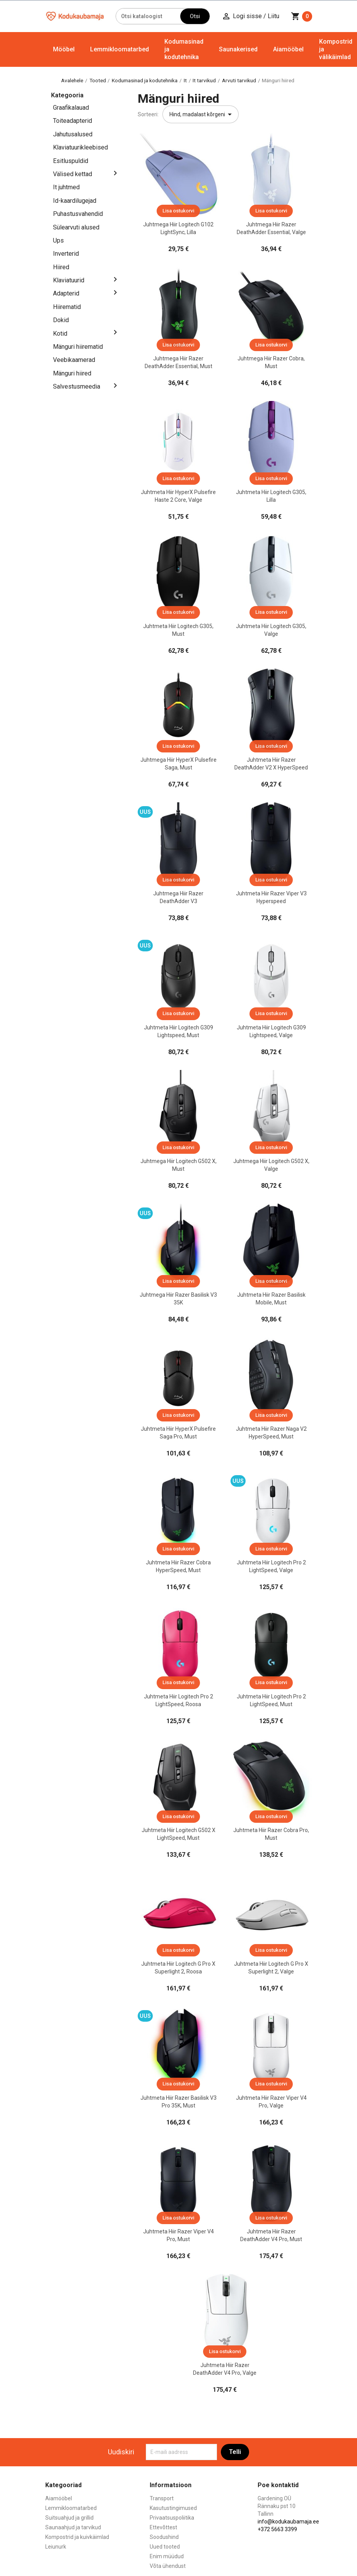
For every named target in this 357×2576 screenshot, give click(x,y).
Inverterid (66, 253)
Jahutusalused (72, 134)
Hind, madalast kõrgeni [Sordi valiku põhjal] (201, 114)
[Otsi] (148, 16)
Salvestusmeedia (76, 386)
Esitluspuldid (70, 161)
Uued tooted (165, 2547)
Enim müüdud (167, 2556)
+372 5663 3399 (277, 2529)
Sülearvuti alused (76, 227)
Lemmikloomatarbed (119, 49)
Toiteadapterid (72, 120)
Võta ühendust (168, 2566)
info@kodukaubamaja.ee (288, 2521)
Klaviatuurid (68, 280)
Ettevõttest (163, 2527)
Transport (162, 2498)
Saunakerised (238, 49)
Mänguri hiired (72, 373)
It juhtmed (66, 187)
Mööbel (64, 49)
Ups (58, 240)
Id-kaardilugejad (74, 200)
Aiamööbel (288, 49)
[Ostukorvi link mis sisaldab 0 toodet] (301, 16)
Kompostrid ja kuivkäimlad (77, 2537)
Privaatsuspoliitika (172, 2518)
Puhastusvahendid (78, 213)
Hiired (61, 267)
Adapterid (66, 293)
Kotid (60, 333)
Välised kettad (72, 174)
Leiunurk (55, 2547)
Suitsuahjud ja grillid (69, 2518)
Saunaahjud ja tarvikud (73, 2527)
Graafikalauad (71, 107)
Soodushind (164, 2537)
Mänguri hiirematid (78, 346)
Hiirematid (67, 307)
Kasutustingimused (173, 2508)
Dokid (61, 320)
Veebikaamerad (74, 359)
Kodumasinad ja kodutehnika (183, 49)
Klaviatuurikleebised (80, 147)
